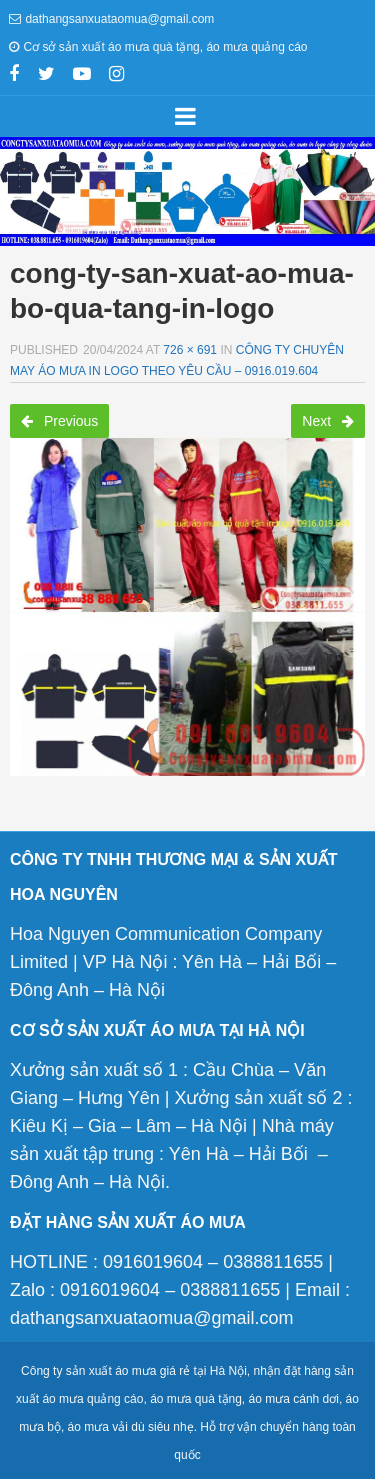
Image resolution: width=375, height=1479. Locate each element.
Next (328, 421)
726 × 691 (190, 350)
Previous (59, 421)
